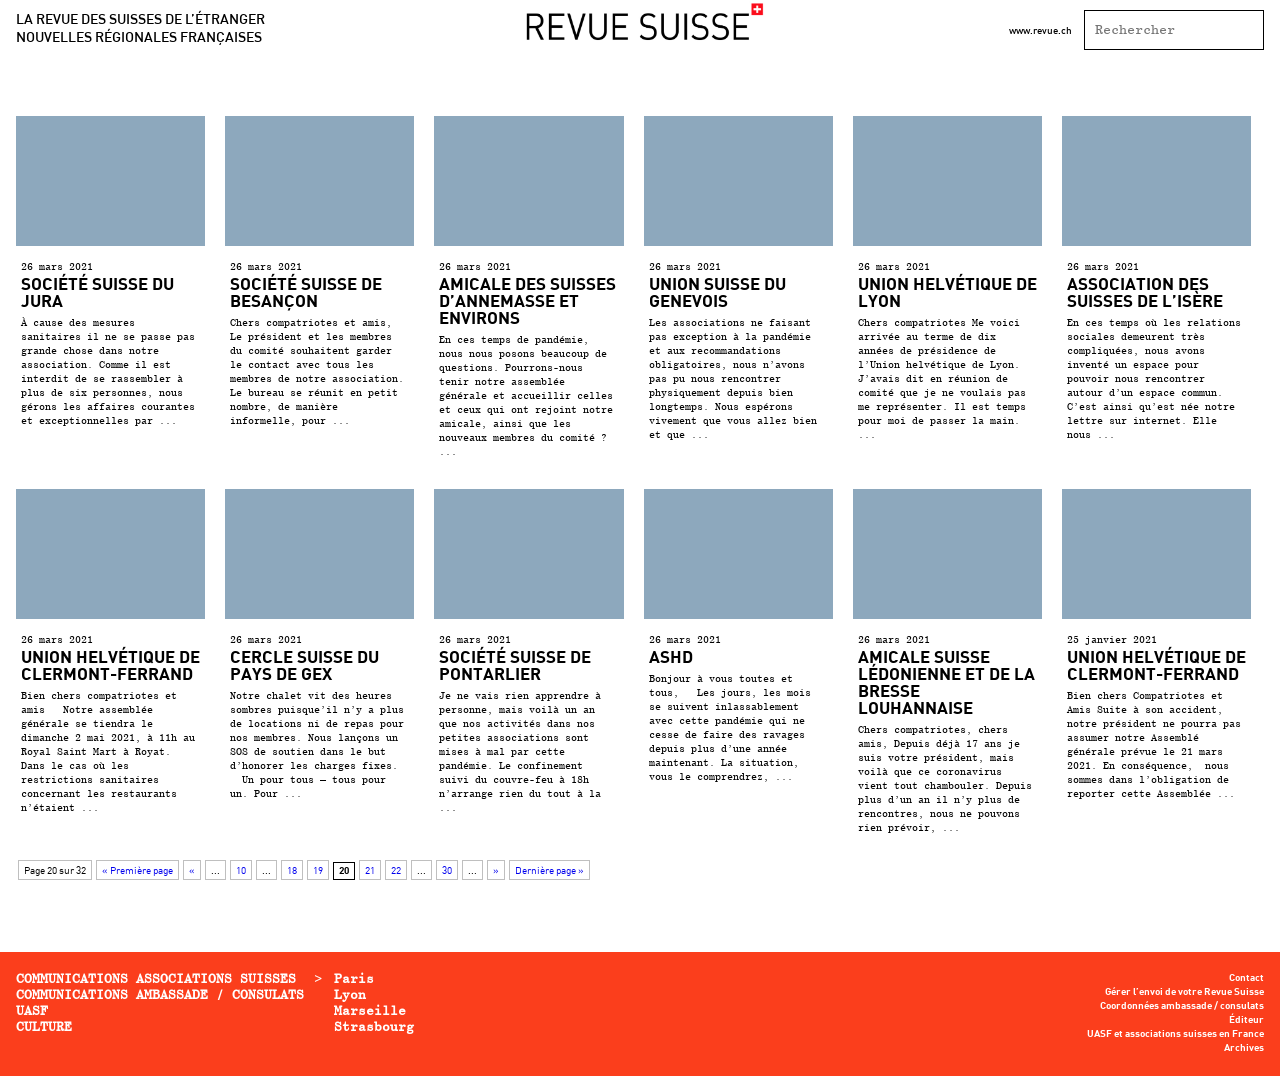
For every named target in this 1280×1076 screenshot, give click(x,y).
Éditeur (1246, 1020)
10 (241, 870)
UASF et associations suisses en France (1175, 1034)
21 (370, 870)
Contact (1246, 978)
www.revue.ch (1040, 30)
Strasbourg (374, 1026)
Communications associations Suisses (156, 978)
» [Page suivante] (496, 870)
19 (318, 870)
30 (447, 870)
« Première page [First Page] (137, 870)
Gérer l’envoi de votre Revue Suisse (1184, 992)
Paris (354, 978)
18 (292, 870)
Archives (1244, 1048)
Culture (44, 1026)
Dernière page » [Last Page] (549, 870)
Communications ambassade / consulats (160, 994)
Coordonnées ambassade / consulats (1182, 1006)
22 (396, 870)
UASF (32, 1010)
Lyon (350, 994)
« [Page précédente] (192, 870)
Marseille (370, 1010)
